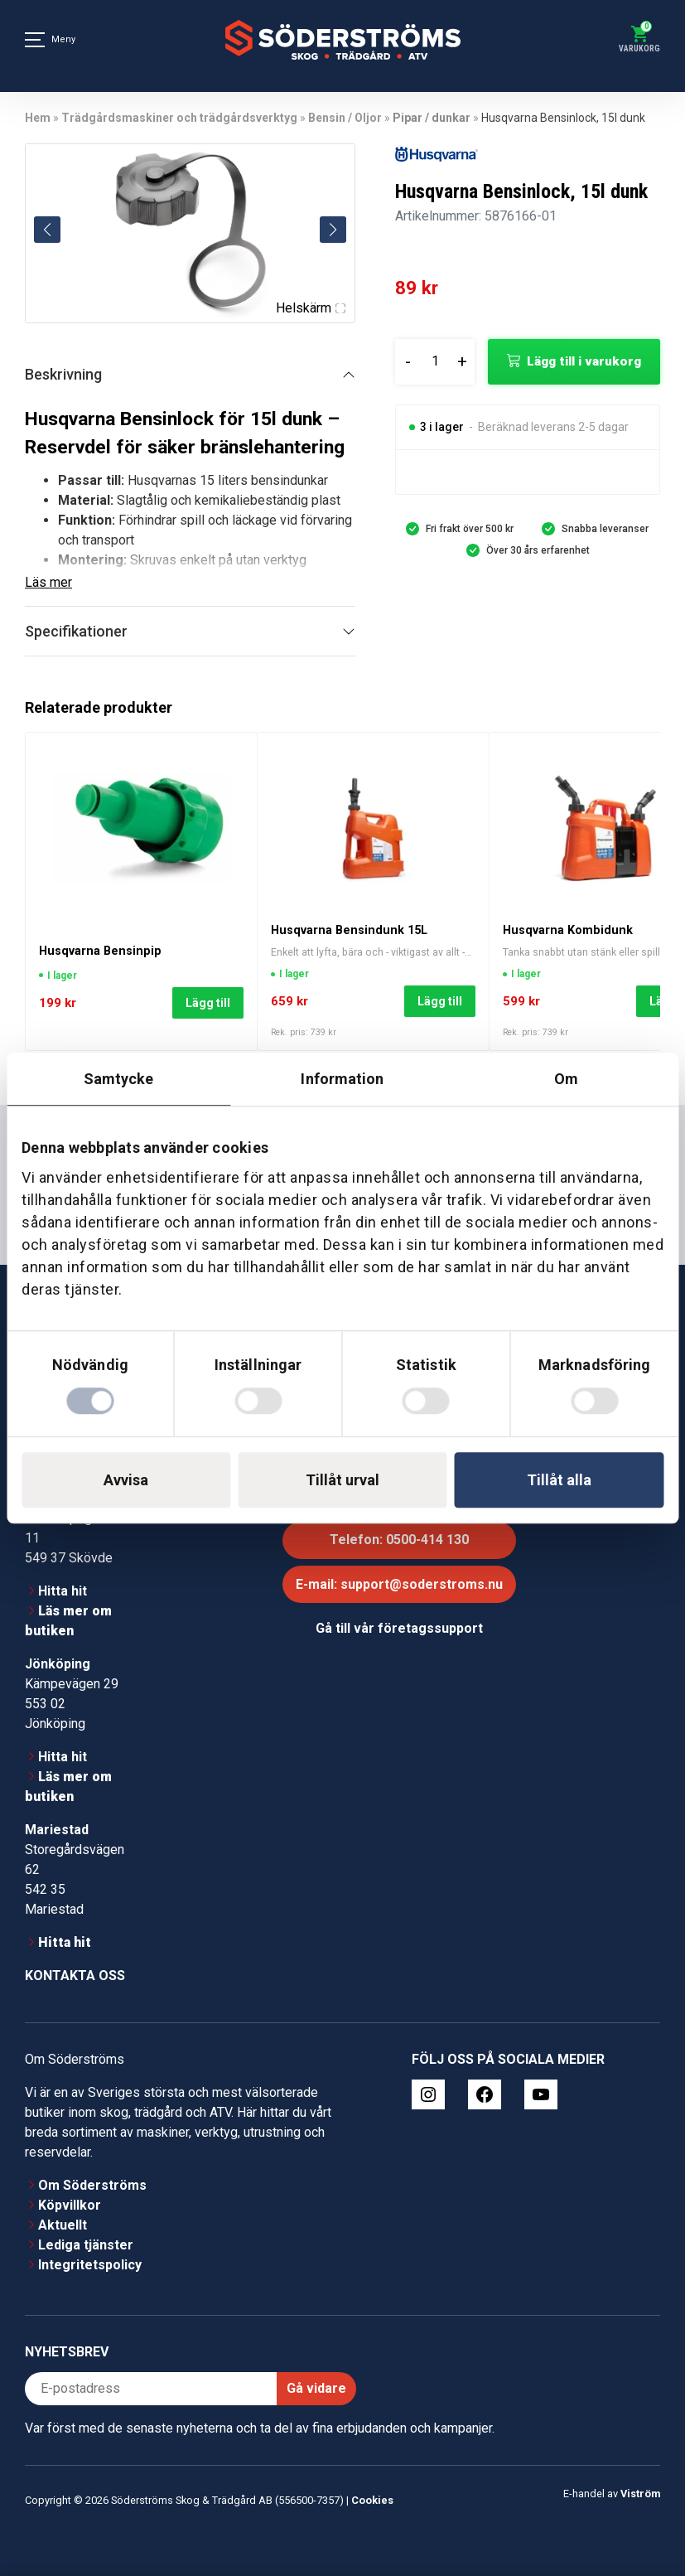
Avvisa (126, 1480)
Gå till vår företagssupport (399, 1628)
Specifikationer (76, 631)
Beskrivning (63, 374)
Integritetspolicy (90, 2265)
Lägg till (208, 1003)
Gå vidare (316, 2388)
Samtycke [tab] (119, 1078)
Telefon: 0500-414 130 (399, 1539)
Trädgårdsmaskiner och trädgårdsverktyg (179, 117)
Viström (640, 2493)
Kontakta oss (75, 1975)
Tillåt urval (342, 1480)
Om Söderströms (92, 2185)
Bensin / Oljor (345, 117)
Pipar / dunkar (431, 117)
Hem (38, 117)
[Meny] (35, 39)
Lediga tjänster (85, 2245)
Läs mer (48, 582)
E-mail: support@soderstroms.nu (399, 1584)
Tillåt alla (559, 1480)
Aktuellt (62, 2225)
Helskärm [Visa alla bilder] (310, 308)
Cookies (372, 2500)
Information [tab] (342, 1078)
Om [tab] (566, 1078)
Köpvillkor (69, 2205)
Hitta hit (62, 1591)
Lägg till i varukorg (584, 361)
